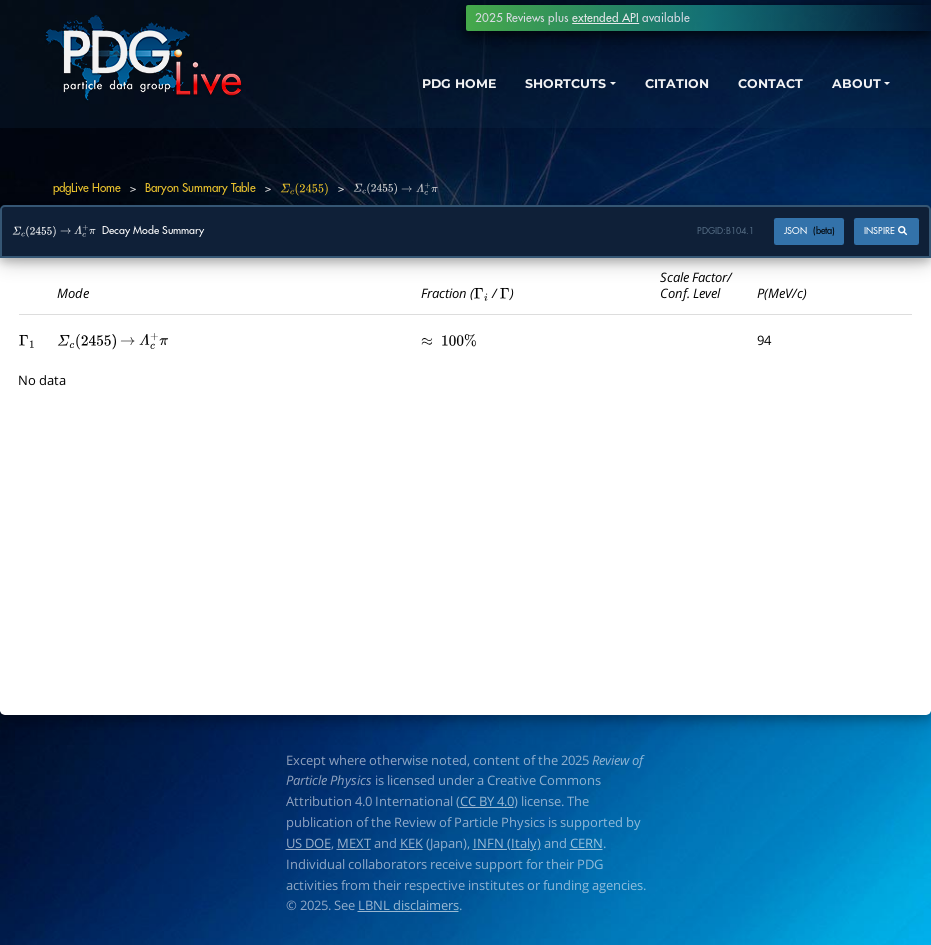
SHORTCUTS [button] (530, 86)
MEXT (354, 843)
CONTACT (756, 86)
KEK (411, 843)
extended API (605, 18)
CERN (586, 843)
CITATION (654, 86)
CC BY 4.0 (487, 801)
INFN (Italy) (507, 843)
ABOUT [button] (849, 86)
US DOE (308, 843)
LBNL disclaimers (408, 905)
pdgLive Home (87, 188)
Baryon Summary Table (200, 188)
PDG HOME (412, 86)
